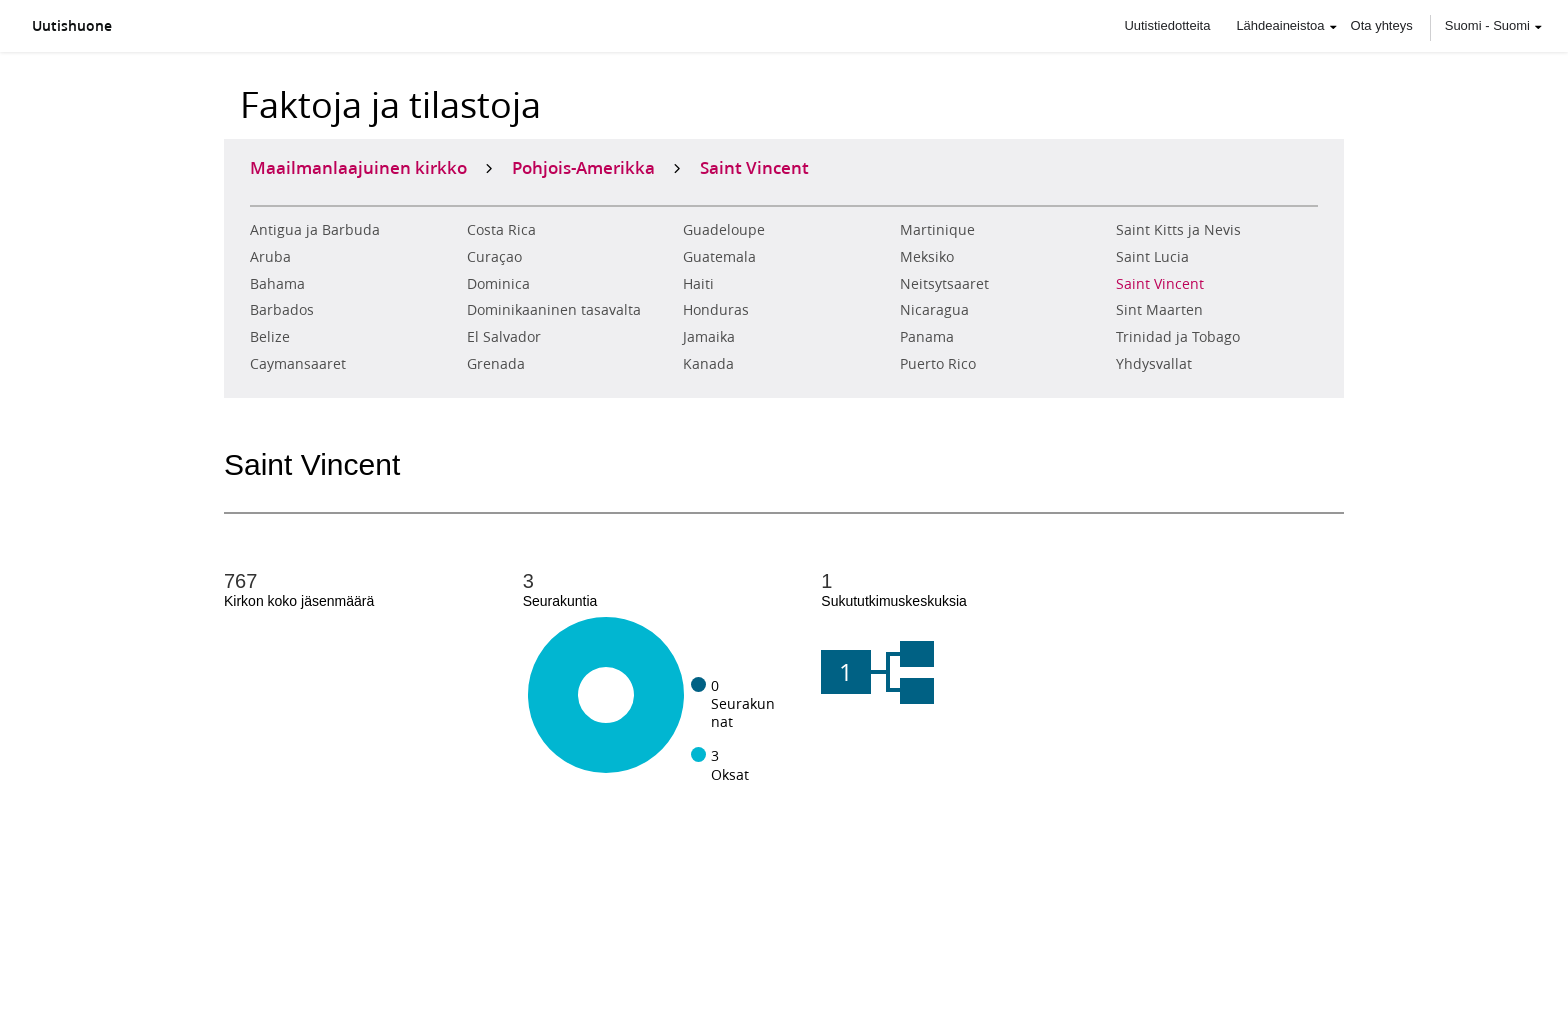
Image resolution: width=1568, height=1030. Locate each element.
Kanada (708, 364)
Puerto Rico (938, 364)
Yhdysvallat (1154, 364)
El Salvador (504, 337)
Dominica (498, 284)
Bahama (277, 284)
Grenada (496, 364)
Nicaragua (934, 310)
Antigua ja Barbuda (315, 230)
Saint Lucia (1152, 257)
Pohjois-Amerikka (583, 167)
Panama (927, 337)
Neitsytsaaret (944, 284)
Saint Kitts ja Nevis (1178, 230)
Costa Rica (501, 230)
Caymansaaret (298, 364)
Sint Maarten (1159, 310)
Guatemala (719, 257)
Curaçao (494, 257)
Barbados (282, 310)
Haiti (698, 284)
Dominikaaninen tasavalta (554, 310)
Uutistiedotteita (1167, 25)
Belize (270, 337)
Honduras (716, 310)
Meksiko (927, 257)
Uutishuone (72, 26)
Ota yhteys (1382, 25)
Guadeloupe (724, 230)
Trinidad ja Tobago (1178, 337)
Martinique (937, 230)
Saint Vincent (1160, 284)
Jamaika (709, 337)
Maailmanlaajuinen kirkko (358, 167)
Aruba (270, 257)
